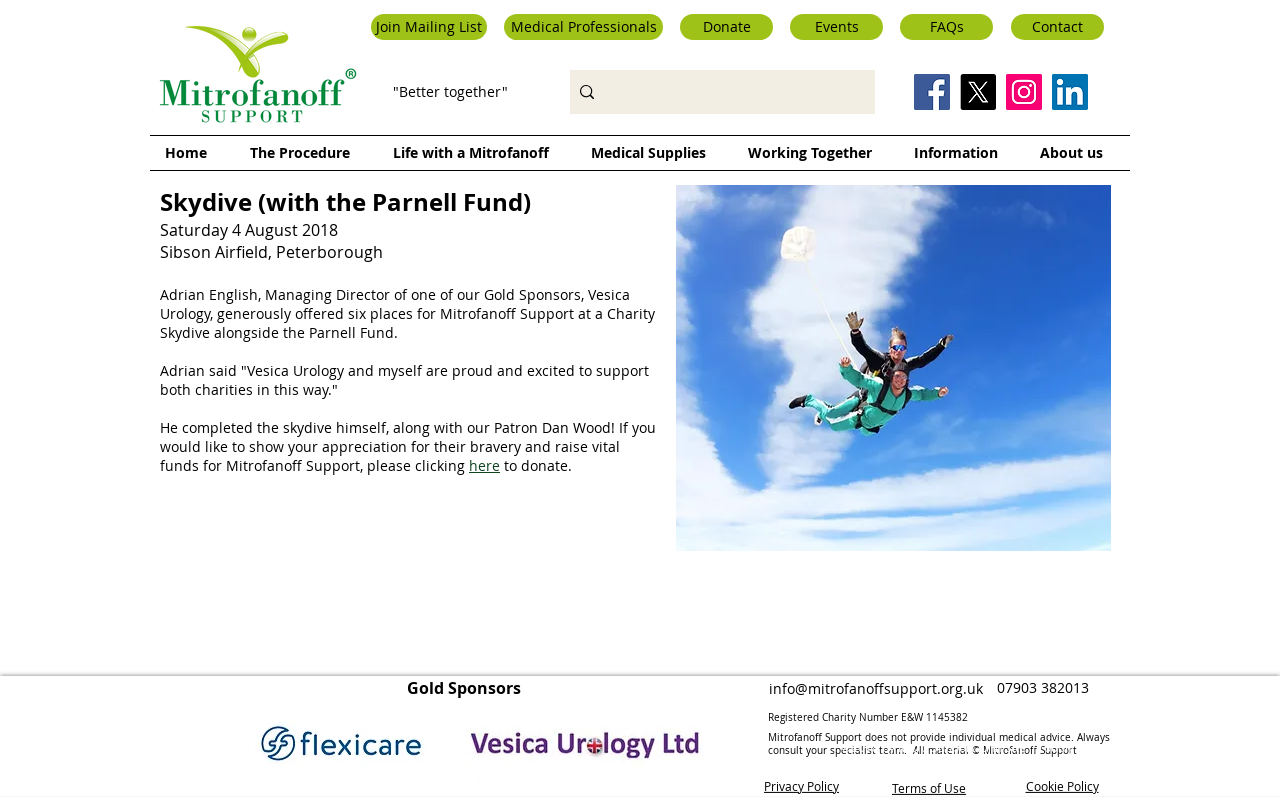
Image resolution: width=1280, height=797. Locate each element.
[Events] (836, 27)
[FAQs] (946, 27)
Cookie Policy (1062, 785)
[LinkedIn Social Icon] (1070, 92)
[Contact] (1057, 27)
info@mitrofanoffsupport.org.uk (876, 688)
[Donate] (726, 27)
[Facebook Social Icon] (932, 92)
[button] (429, 27)
